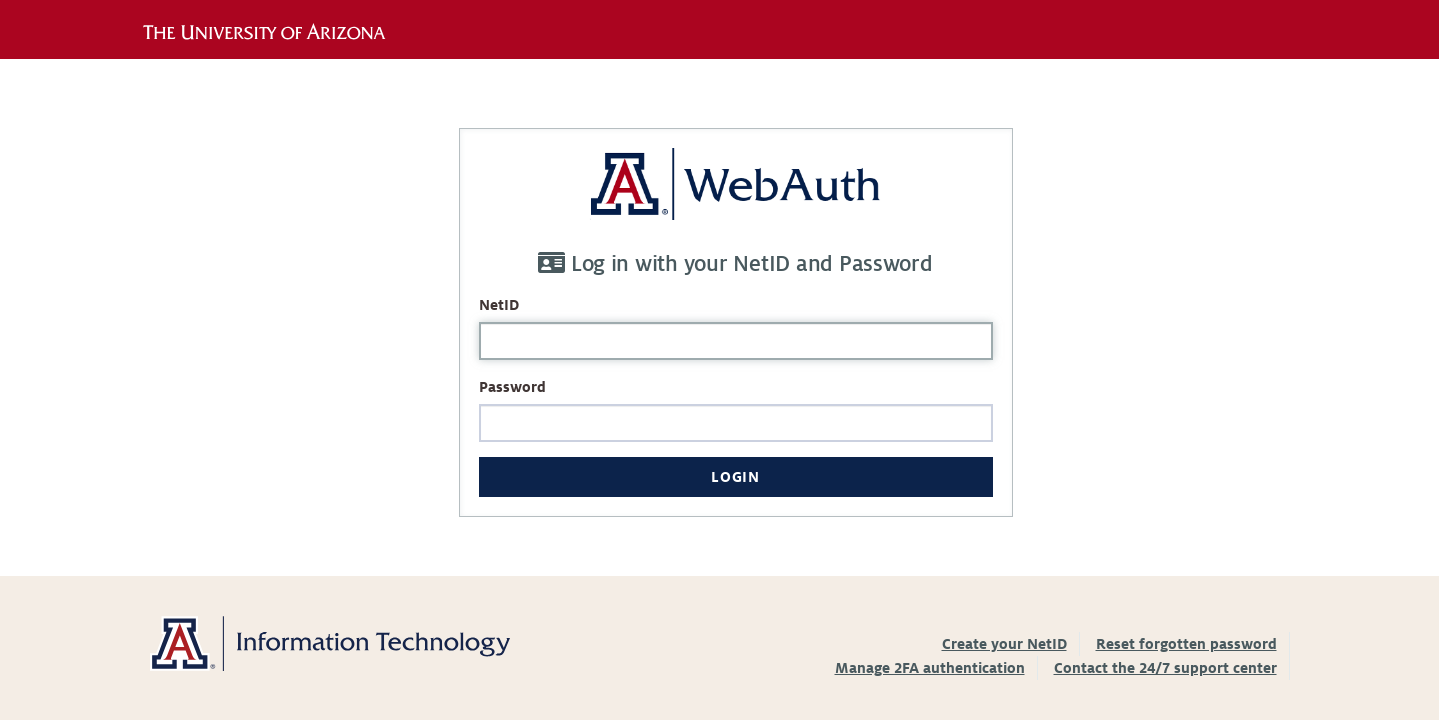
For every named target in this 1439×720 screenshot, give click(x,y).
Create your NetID (1004, 644)
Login (735, 477)
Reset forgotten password (1186, 644)
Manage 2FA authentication (930, 668)
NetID (499, 305)
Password (512, 387)
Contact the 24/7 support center (1165, 668)
